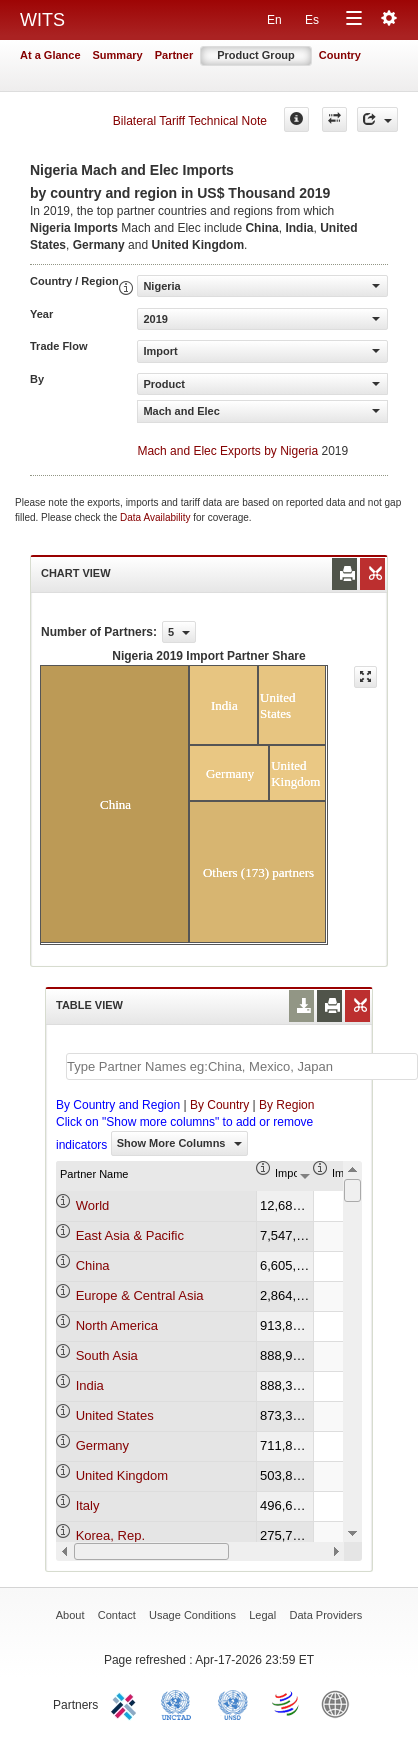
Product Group (256, 55)
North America (117, 1325)
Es (312, 20)
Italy (88, 1505)
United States (115, 1415)
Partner (174, 55)
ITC (127, 1703)
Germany (102, 1445)
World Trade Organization (287, 1703)
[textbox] (242, 1066)
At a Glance (50, 55)
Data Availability (156, 517)
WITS (42, 20)
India (90, 1385)
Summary (118, 55)
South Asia (107, 1355)
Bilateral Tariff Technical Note (190, 121)
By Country (219, 1105)
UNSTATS (233, 1703)
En (274, 20)
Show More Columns (179, 1143)
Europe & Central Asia (140, 1295)
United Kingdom (122, 1475)
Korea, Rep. (110, 1535)
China (93, 1265)
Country (340, 55)
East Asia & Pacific (130, 1235)
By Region (286, 1105)
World (93, 1205)
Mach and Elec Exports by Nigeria (227, 451)
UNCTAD (180, 1703)
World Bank (340, 1703)
